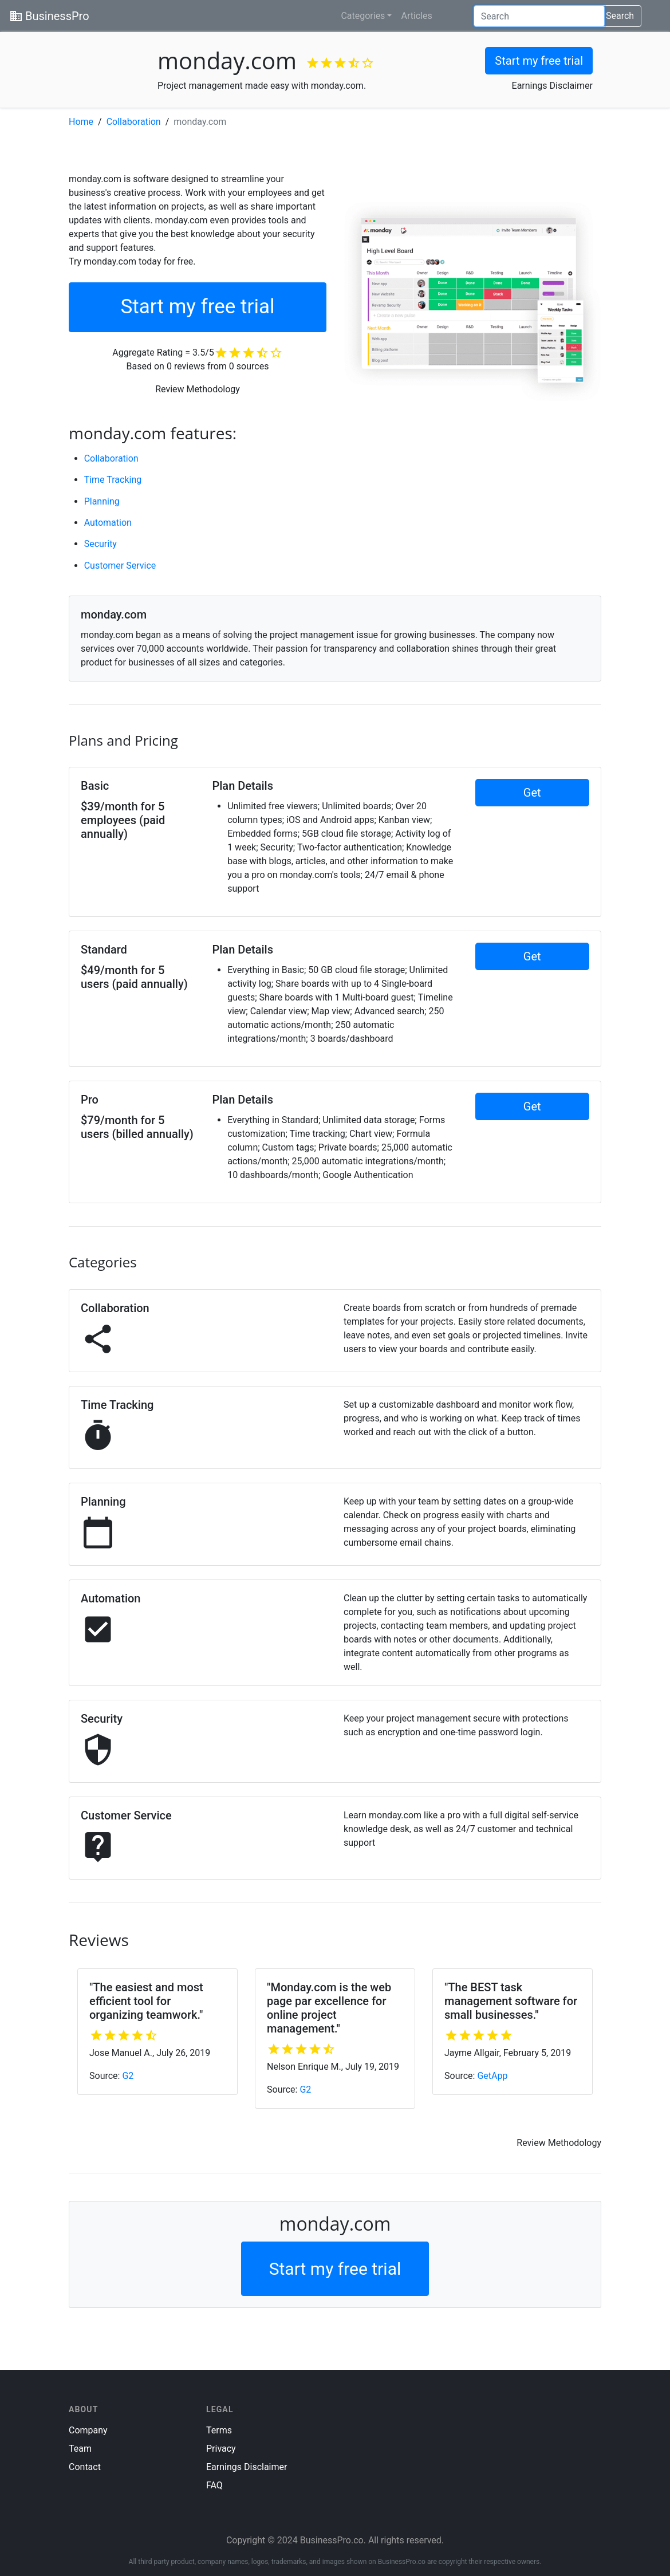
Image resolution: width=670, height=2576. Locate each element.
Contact (85, 2466)
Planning (102, 501)
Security (100, 543)
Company (88, 2430)
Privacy (221, 2448)
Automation (108, 522)
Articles (416, 15)
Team (80, 2448)
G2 (127, 2075)
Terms (219, 2430)
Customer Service (120, 565)
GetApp (492, 2075)
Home (81, 121)
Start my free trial (539, 61)
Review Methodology (197, 389)
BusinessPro (49, 16)
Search (620, 15)
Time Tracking (113, 479)
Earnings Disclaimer (552, 85)
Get (532, 792)
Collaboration (134, 121)
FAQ (214, 2485)
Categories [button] (363, 15)
